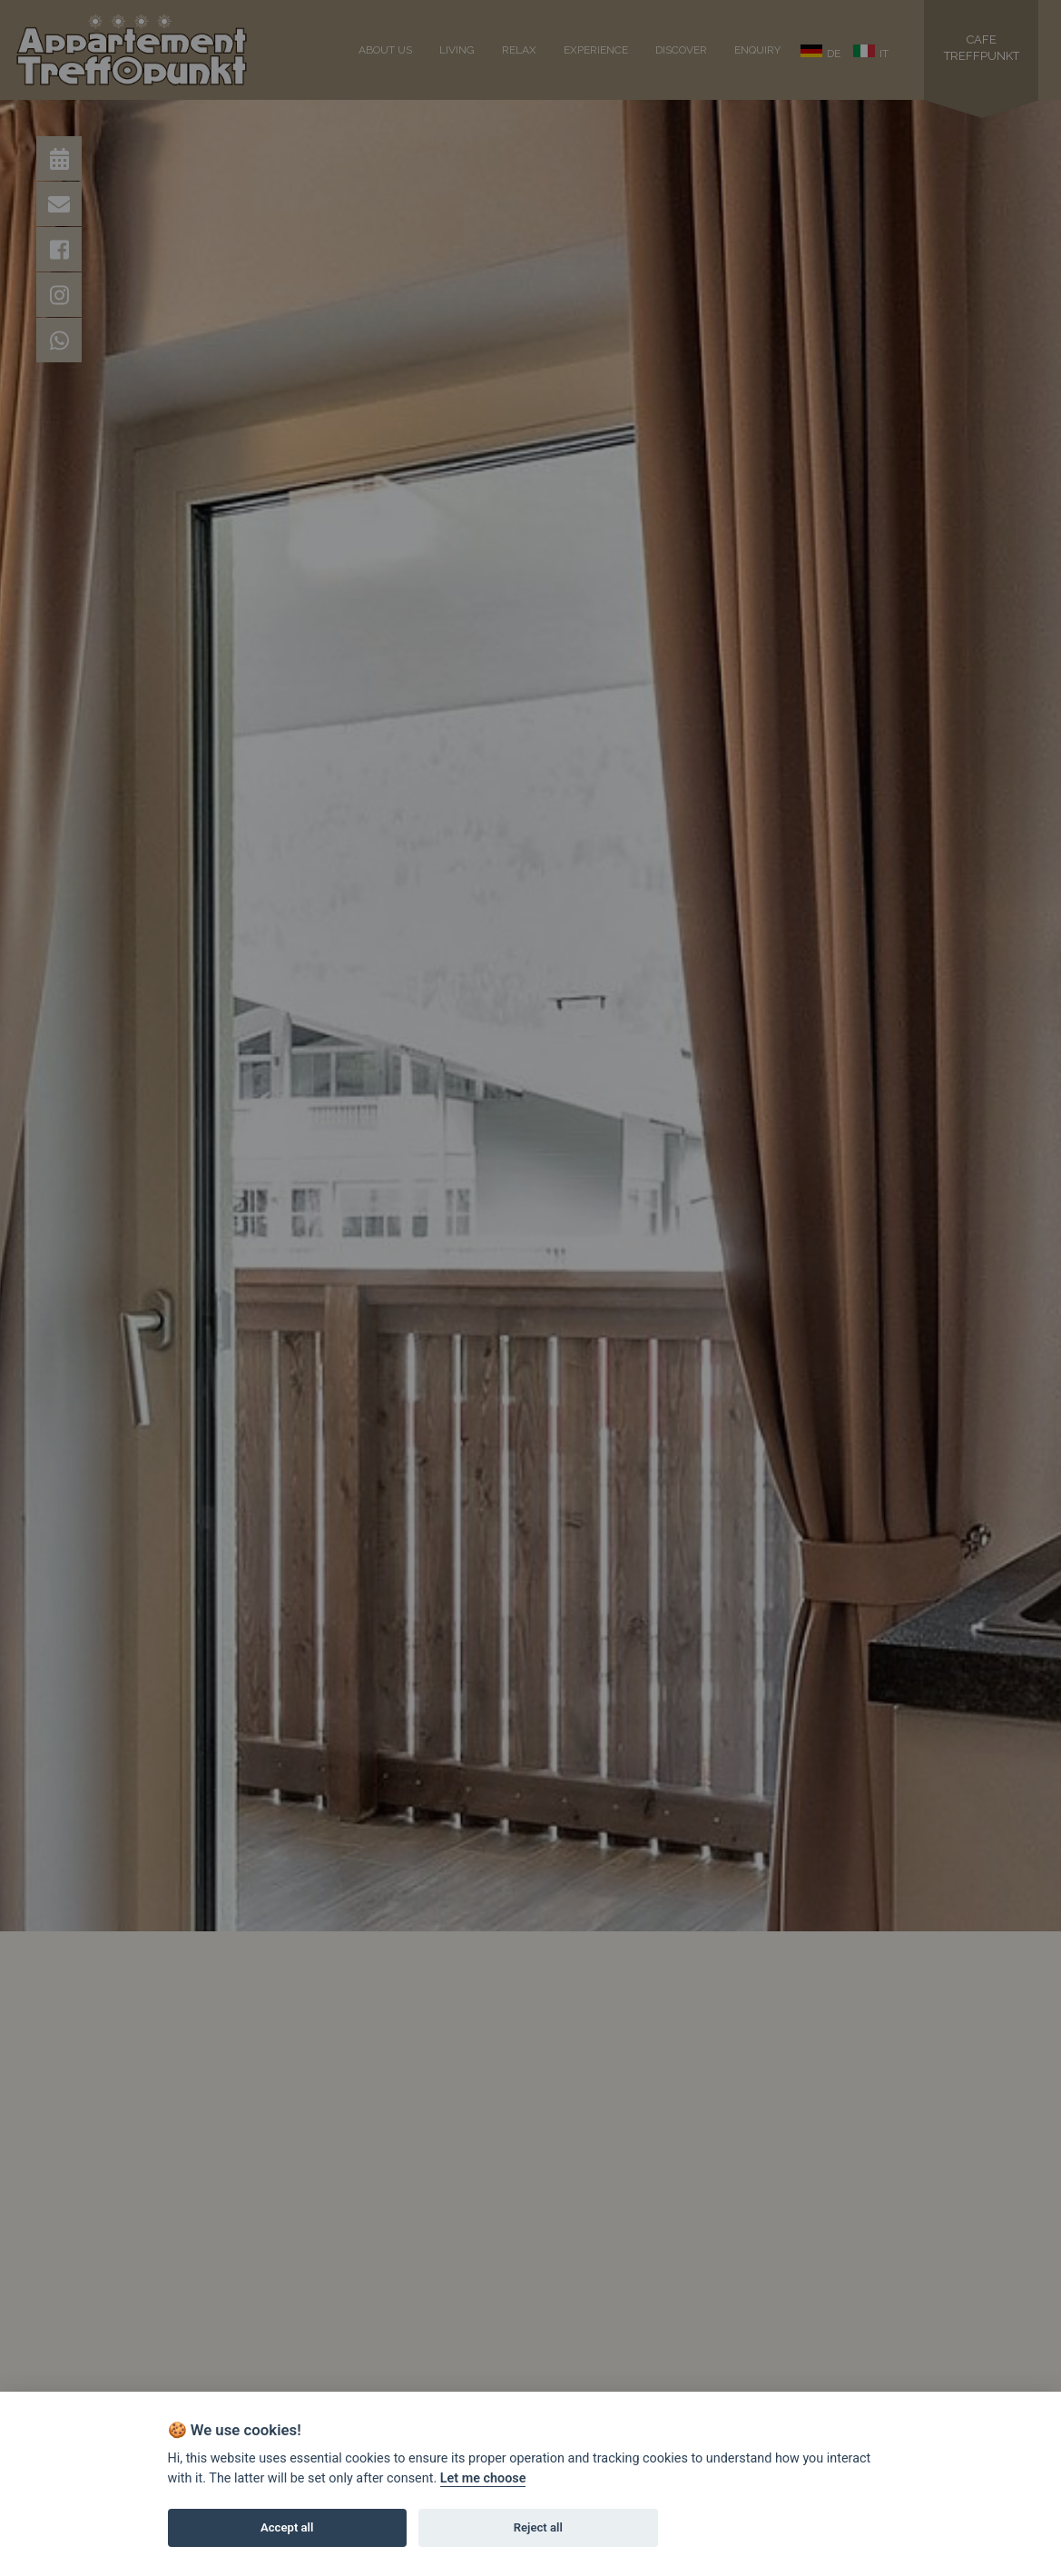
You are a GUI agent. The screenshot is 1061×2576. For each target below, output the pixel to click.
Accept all (286, 2527)
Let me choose (483, 2478)
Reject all (538, 2527)
